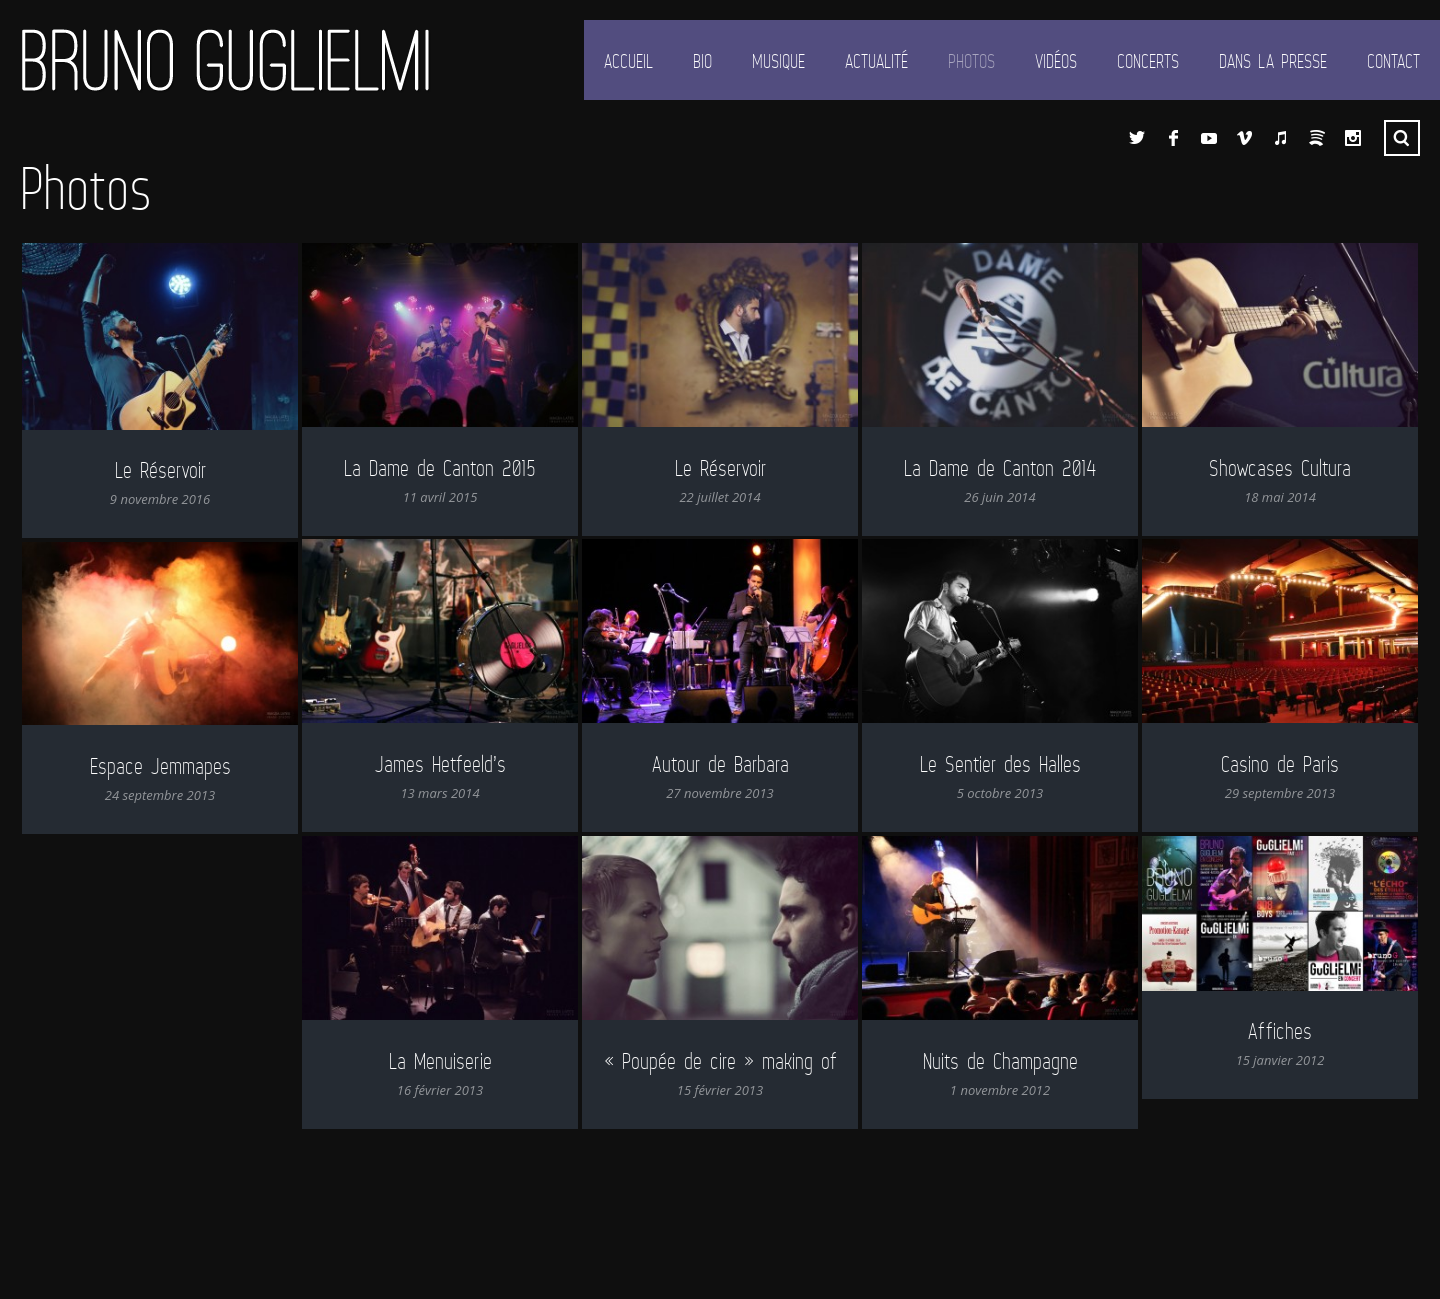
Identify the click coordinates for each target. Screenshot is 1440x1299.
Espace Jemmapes (160, 765)
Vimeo (1245, 138)
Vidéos (1056, 61)
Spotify (1317, 138)
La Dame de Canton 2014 (1000, 467)
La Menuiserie (426, 1051)
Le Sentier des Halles (1000, 763)
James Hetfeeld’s (440, 763)
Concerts (1148, 61)
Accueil (628, 61)
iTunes (1281, 138)
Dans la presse (1273, 61)
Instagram (1353, 138)
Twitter (1137, 138)
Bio (702, 61)
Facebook (1173, 138)
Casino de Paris (1280, 763)
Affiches (1252, 1030)
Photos (971, 61)
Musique (778, 61)
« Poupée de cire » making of (692, 1056)
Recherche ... (1402, 138)
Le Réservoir (160, 469)
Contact (1393, 61)
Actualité (876, 61)
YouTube (1209, 138)
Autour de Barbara (720, 763)
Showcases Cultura (1280, 467)
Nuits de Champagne (972, 1060)
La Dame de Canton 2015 (440, 467)
